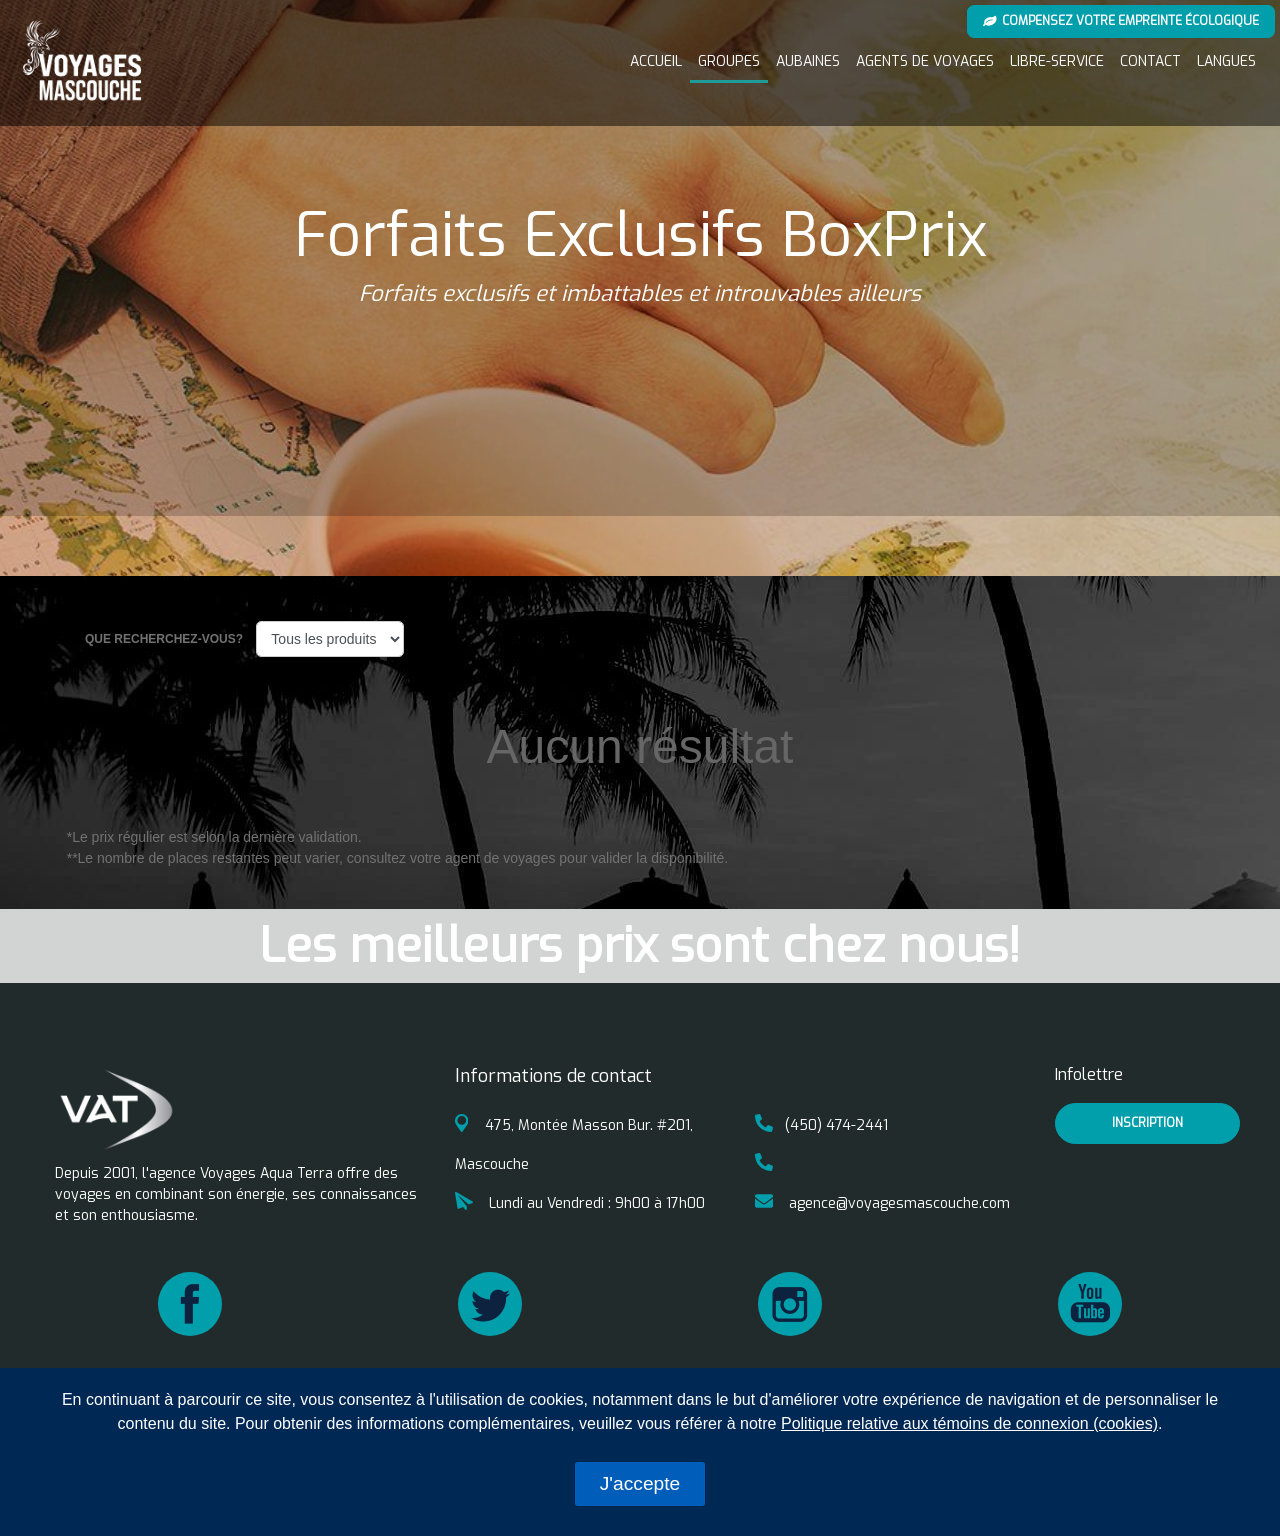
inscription (1147, 1123)
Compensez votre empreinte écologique (1121, 21)
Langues (1226, 61)
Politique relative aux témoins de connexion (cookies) (969, 1423)
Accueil (656, 61)
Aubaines (808, 61)
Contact (1150, 61)
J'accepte (640, 1483)
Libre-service (1057, 61)
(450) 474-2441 (821, 1125)
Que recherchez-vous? (165, 639)
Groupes (729, 61)
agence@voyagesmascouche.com (882, 1203)
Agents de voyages (925, 61)
